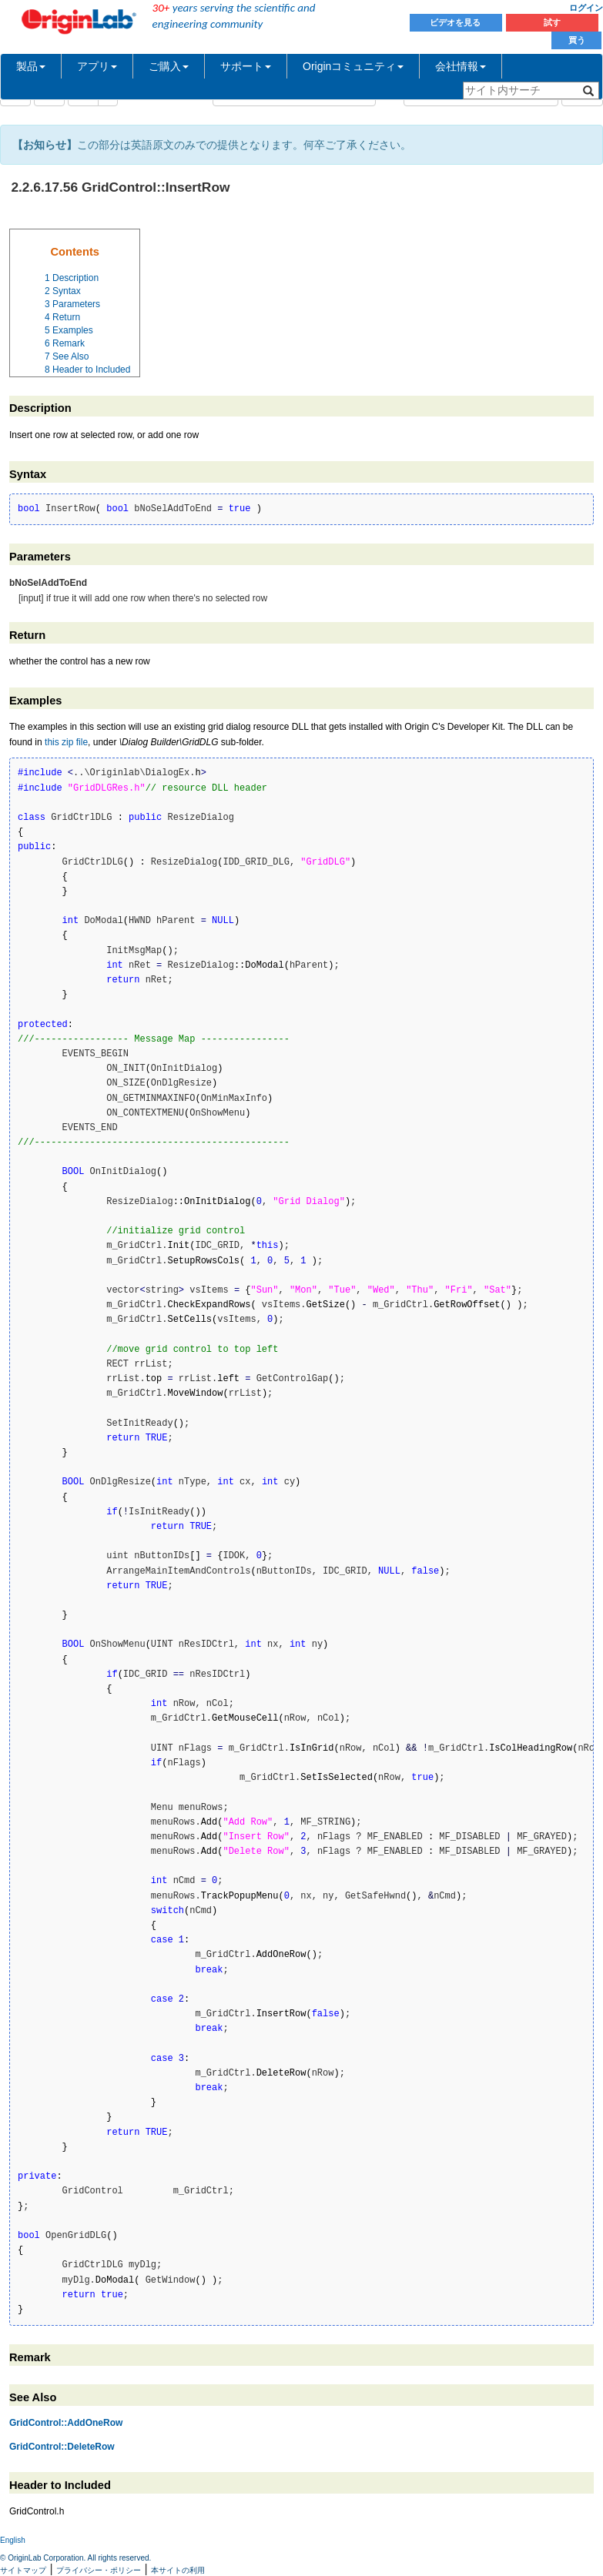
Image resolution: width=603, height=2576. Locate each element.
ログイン (586, 7)
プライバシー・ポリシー (98, 2570)
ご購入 (169, 66)
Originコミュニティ (353, 66)
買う (576, 40)
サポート (245, 66)
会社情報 (460, 66)
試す (552, 22)
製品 (30, 66)
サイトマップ (23, 2570)
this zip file (66, 742)
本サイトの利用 (178, 2570)
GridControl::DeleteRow (62, 2446)
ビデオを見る (456, 22)
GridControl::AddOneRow (65, 2422)
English (12, 2540)
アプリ (97, 66)
